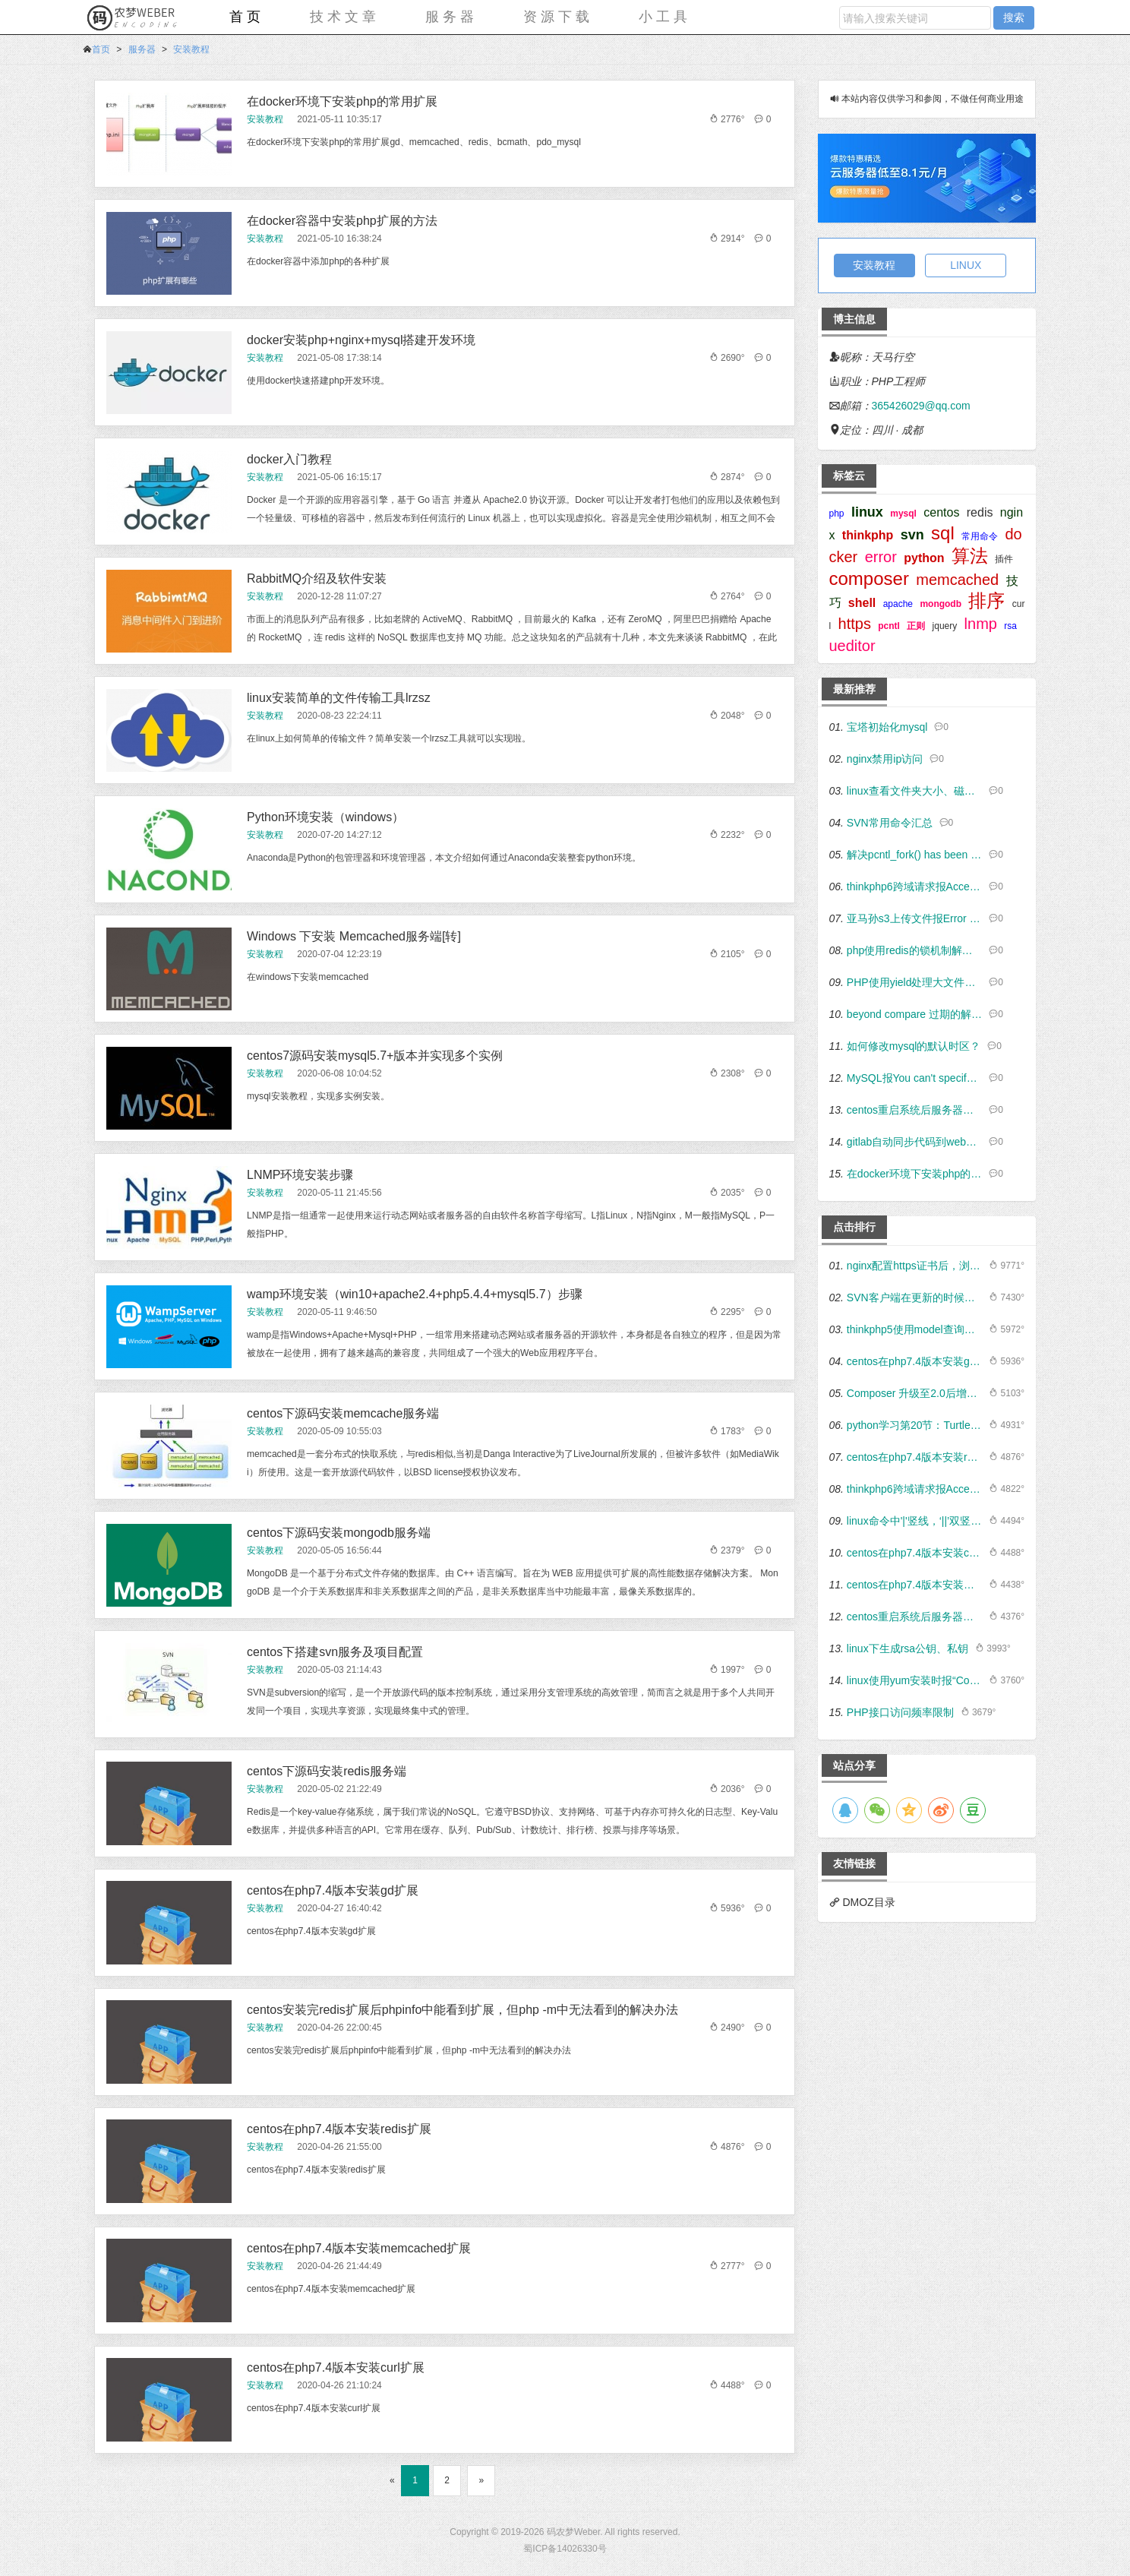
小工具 (665, 16)
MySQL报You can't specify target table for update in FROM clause (915, 1078)
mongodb (940, 604)
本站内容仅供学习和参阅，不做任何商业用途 (932, 98)
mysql (903, 513)
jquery (945, 626)
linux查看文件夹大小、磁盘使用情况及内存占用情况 (915, 791)
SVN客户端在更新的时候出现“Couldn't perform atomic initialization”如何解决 (915, 1297)
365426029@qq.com (921, 406)
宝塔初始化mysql (887, 727)
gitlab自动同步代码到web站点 (915, 1142)
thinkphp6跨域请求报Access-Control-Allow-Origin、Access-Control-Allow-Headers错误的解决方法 (915, 886)
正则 (916, 626)
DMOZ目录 (868, 1902)
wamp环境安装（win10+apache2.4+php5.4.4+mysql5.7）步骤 (414, 1294)
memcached (957, 579)
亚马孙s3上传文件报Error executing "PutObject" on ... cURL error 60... (915, 918)
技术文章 (345, 16)
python (924, 558)
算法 (970, 555)
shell (862, 602)
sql (943, 533)
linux (867, 512)
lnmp (980, 623)
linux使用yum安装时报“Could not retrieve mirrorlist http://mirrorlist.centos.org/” (915, 1680)
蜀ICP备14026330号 (564, 2548)
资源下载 (558, 16)
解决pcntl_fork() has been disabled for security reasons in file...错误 (915, 855)
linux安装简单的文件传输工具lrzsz (339, 697)
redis (980, 512)
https (854, 623)
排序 (986, 600)
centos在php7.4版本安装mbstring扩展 (915, 1585)
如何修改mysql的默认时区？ (914, 1046)
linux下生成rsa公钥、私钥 (907, 1648)
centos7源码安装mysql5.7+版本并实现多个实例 (375, 1055)
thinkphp (868, 535)
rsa (1010, 626)
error (881, 556)
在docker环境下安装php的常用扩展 (342, 101)
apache (898, 604)
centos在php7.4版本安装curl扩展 (336, 2367)
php (836, 513)
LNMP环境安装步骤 (300, 1174)
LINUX (965, 265)
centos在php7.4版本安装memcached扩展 (359, 2248)
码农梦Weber (573, 2532)
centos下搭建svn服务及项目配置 (335, 1651)
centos (941, 512)
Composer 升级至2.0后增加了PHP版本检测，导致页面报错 (915, 1393)
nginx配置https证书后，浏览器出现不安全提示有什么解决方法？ (915, 1266)
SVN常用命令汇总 (890, 823)
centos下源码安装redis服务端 (326, 1771)
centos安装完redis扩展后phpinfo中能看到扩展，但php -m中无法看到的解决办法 (462, 2009)
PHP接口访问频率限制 (900, 1712)
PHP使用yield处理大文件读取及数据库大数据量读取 (915, 982)
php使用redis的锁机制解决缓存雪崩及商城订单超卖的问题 (915, 950)
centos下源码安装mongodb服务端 (339, 1532)
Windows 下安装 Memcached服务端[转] (354, 936)
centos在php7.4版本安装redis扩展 (339, 2128)
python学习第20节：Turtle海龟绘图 (915, 1425)
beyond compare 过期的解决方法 (915, 1014)
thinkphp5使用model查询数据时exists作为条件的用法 (915, 1329)
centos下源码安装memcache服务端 (343, 1413)
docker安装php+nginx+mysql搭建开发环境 (361, 339)
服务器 (451, 16)
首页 (246, 16)
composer (869, 578)
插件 (1004, 559)
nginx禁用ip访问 (885, 759)
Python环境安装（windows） (325, 817)
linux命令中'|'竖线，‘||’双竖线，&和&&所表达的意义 (915, 1521)
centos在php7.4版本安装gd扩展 (332, 1890)
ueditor (852, 645)
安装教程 (191, 49)
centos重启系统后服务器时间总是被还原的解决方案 (915, 1110)
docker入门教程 (289, 459)
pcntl (889, 626)
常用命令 (979, 536)
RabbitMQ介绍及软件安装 (317, 578)
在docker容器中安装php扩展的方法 (342, 220)
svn (912, 534)
